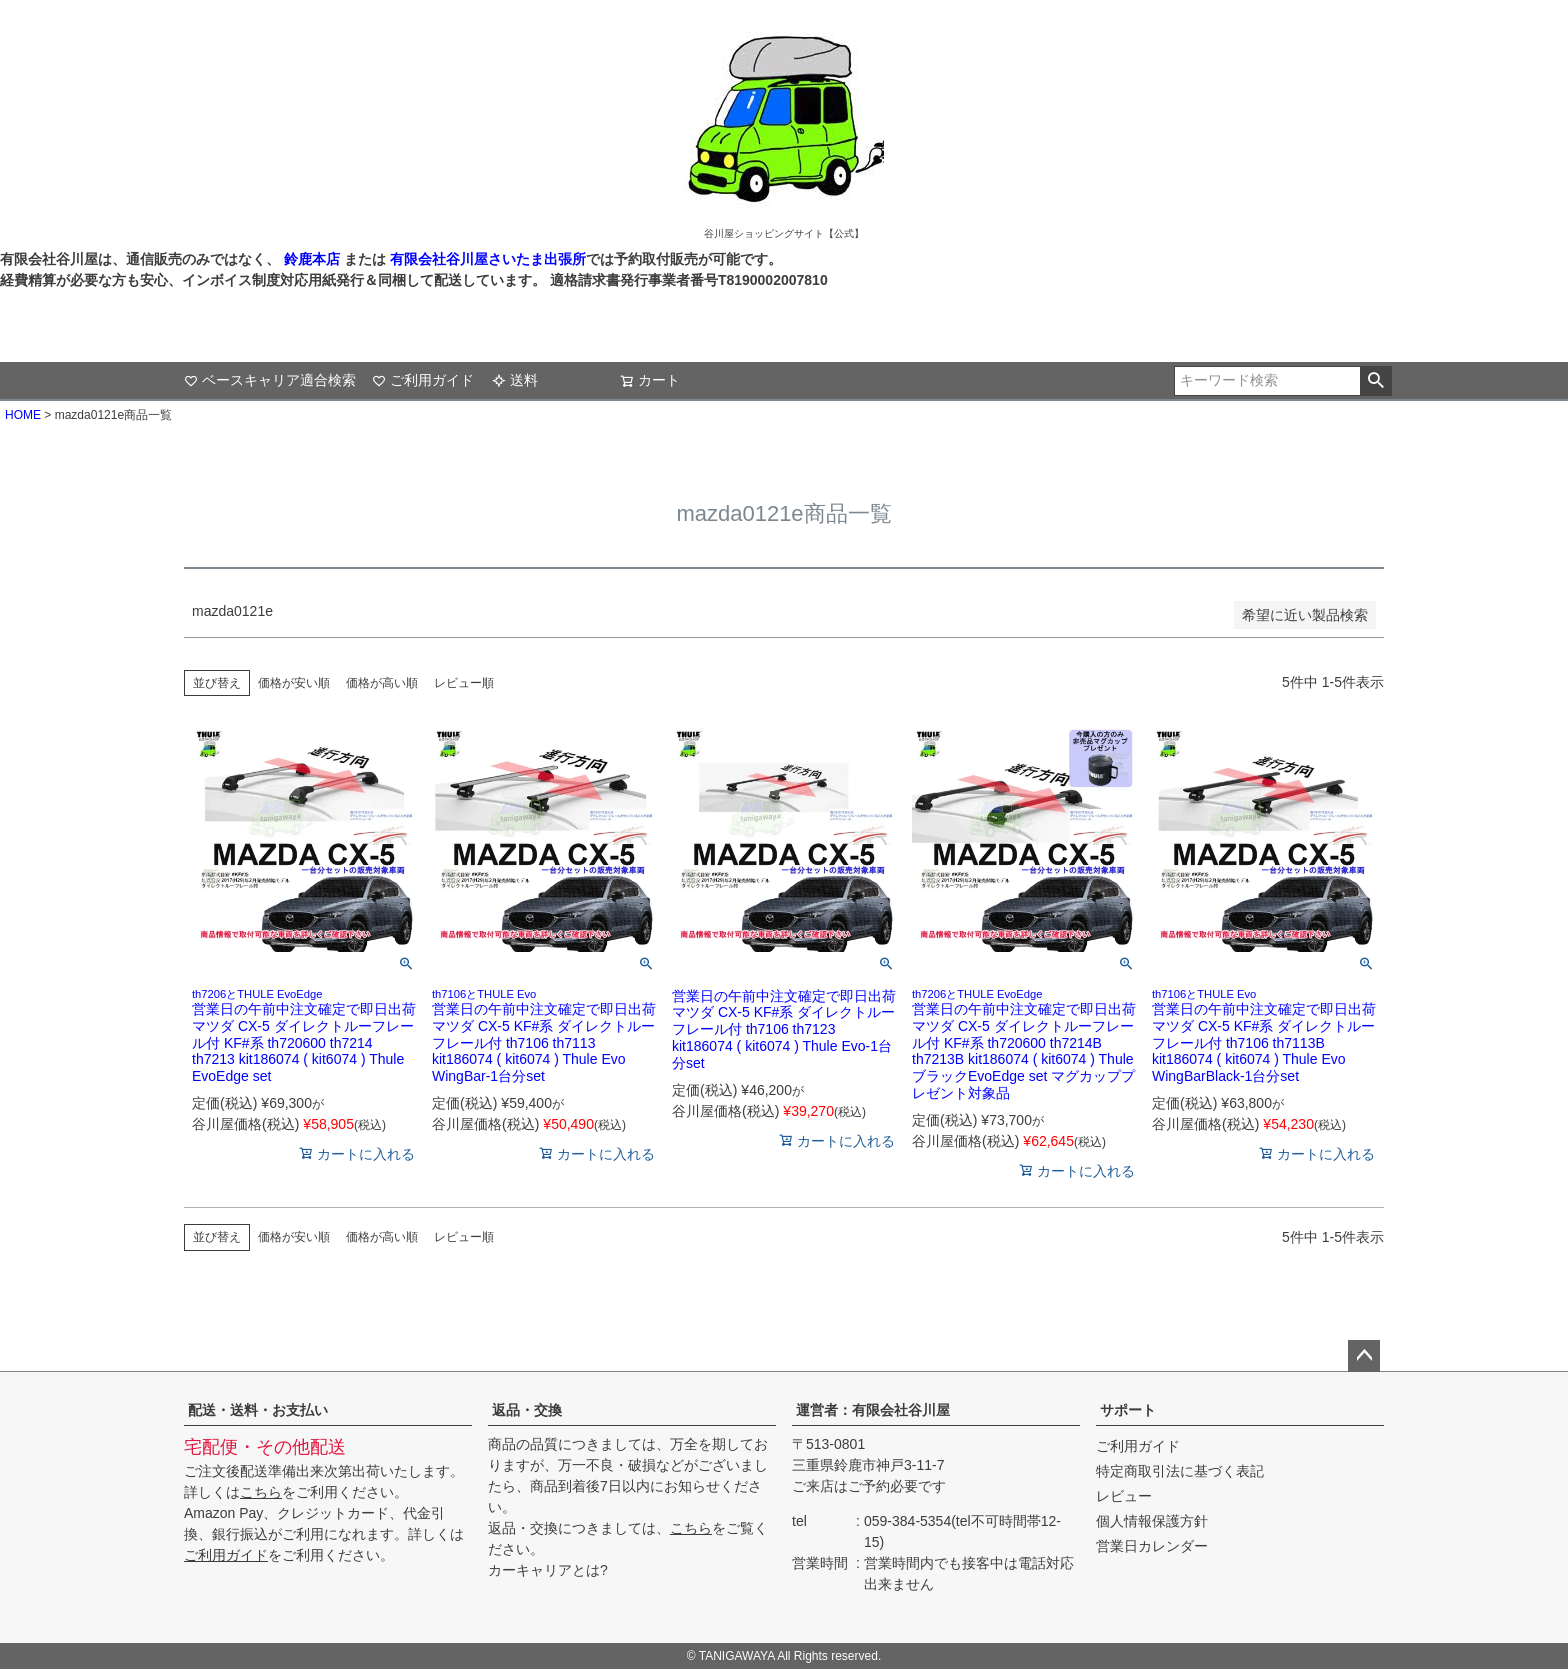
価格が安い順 (294, 683)
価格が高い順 (382, 683)
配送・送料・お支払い (258, 1410)
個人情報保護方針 (1152, 1521)
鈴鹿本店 (312, 259)
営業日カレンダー (1152, 1546)
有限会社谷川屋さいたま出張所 (486, 259)
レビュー (1124, 1496)
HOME (23, 415)
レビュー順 (464, 683)
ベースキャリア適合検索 (270, 380)
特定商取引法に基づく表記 (1180, 1471)
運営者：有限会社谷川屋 (873, 1410)
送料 (515, 380)
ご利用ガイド (423, 380)
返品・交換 (527, 1410)
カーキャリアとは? (548, 1570)
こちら (261, 1492)
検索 (1375, 381)
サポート (1128, 1410)
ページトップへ (1364, 1356)
